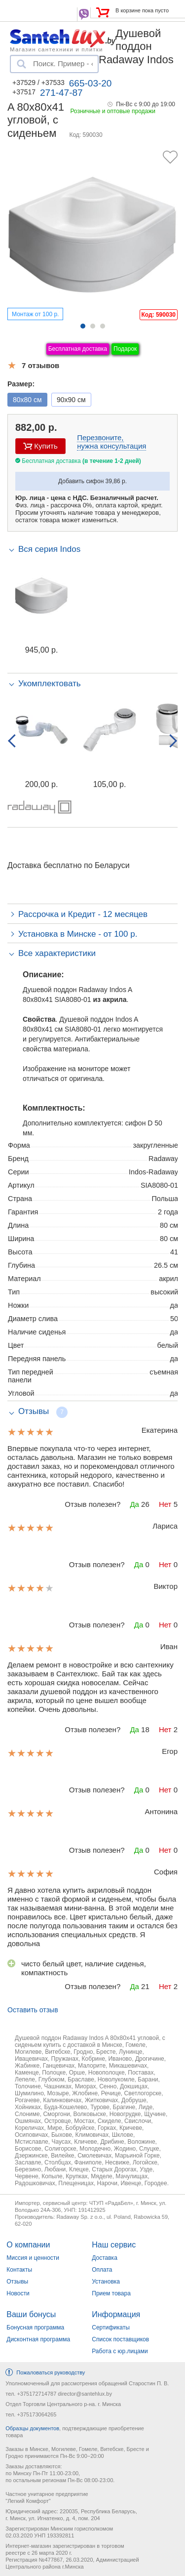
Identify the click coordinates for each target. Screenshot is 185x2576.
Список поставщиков (120, 2339)
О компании (28, 2245)
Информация (116, 2314)
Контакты (19, 2269)
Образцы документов (32, 2428)
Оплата (102, 2269)
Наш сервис (114, 2245)
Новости (17, 2293)
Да (134, 1504)
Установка (106, 2281)
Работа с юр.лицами (120, 2351)
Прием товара (111, 2293)
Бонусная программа (35, 2327)
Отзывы (17, 2281)
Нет (165, 1504)
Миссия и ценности (32, 2257)
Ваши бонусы (31, 2314)
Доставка (104, 2257)
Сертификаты (111, 2327)
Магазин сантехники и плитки (56, 48)
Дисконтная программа (38, 2339)
